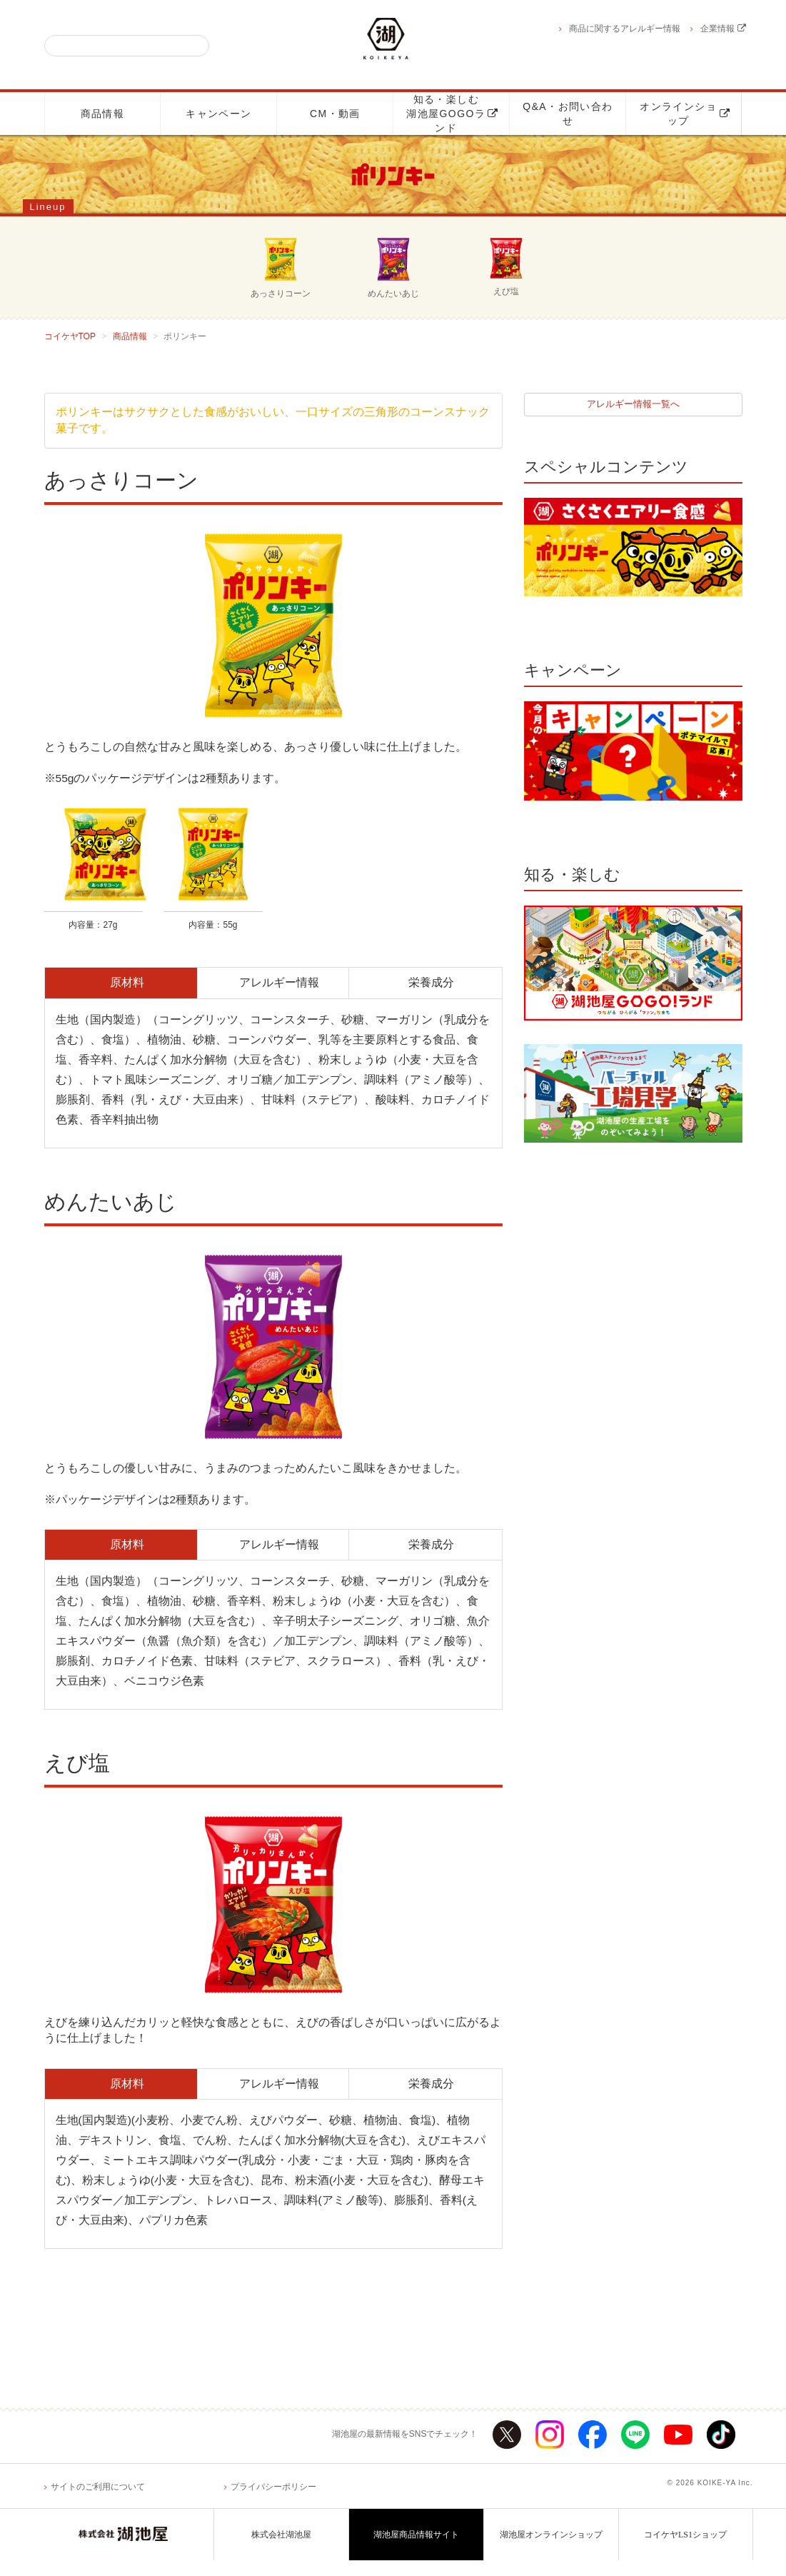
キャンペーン (218, 113)
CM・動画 (335, 113)
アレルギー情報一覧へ (633, 405)
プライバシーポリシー (273, 2502)
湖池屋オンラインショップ (551, 2550)
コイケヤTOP (70, 336)
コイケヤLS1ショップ (685, 2550)
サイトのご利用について (98, 2502)
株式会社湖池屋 (281, 2550)
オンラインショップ (685, 113)
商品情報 (103, 113)
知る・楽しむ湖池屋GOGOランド (452, 114)
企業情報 (722, 29)
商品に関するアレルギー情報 (624, 29)
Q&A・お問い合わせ (568, 113)
